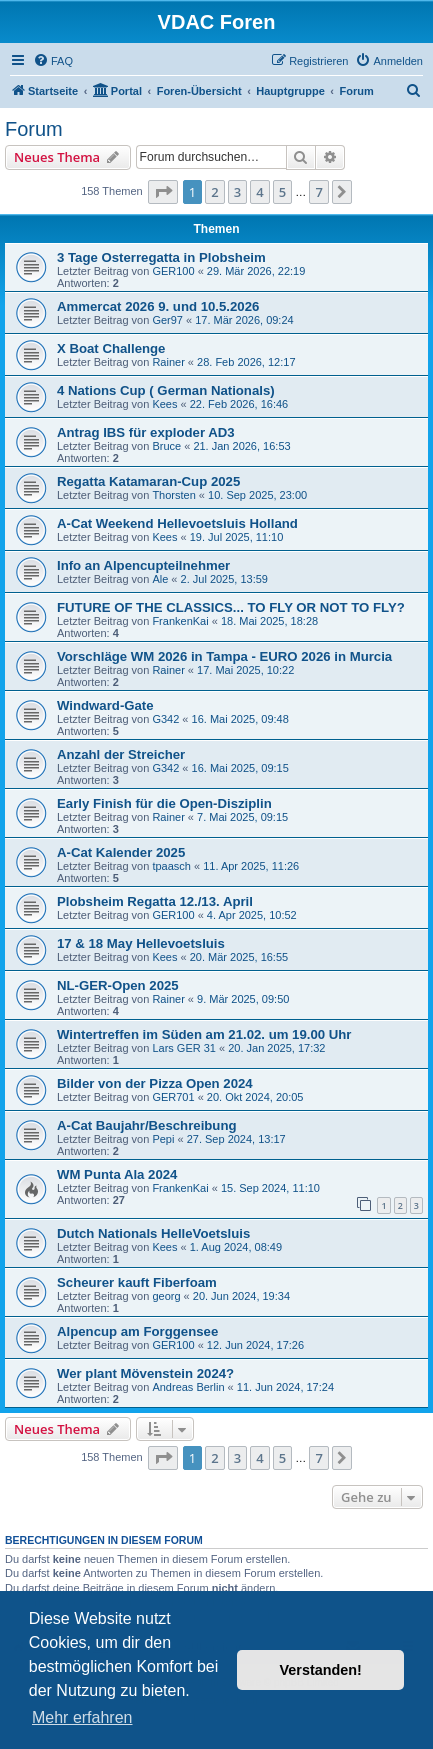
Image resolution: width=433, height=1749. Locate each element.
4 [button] (259, 192)
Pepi (163, 1139)
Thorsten (173, 495)
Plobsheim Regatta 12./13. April (155, 901)
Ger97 (167, 320)
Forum (34, 129)
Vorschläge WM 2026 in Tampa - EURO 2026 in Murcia (224, 656)
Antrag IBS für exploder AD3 (146, 432)
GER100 (173, 271)
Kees (164, 404)
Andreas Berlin (188, 1387)
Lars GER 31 (184, 1048)
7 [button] (318, 192)
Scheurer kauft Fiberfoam (137, 1282)
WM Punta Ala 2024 (117, 1174)
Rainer (168, 362)
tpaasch (171, 866)
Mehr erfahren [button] (82, 1717)
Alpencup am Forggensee (137, 1331)
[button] (163, 192)
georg (166, 1296)
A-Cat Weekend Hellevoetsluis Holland (177, 523)
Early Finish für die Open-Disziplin (164, 803)
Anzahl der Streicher (121, 754)
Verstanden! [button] (321, 1670)
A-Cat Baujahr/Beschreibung (147, 1125)
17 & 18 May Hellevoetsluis (141, 943)
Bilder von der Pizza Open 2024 (155, 1083)
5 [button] (282, 192)
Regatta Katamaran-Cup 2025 (148, 481)
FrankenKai (180, 621)
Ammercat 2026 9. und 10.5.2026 (158, 306)
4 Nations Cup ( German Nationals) (166, 390)
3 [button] (237, 192)
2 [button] (214, 192)
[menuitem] (53, 61)
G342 (165, 719)
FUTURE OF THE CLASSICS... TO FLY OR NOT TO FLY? (231, 607)
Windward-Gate (105, 705)
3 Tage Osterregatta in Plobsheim (161, 257)
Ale (160, 579)
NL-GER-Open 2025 (118, 985)
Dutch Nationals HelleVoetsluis (153, 1233)
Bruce (166, 446)
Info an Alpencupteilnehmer (143, 565)
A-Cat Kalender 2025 (121, 852)
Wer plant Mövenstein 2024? (145, 1373)
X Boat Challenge (111, 348)
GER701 (173, 1097)
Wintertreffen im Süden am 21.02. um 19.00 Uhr (204, 1034)
